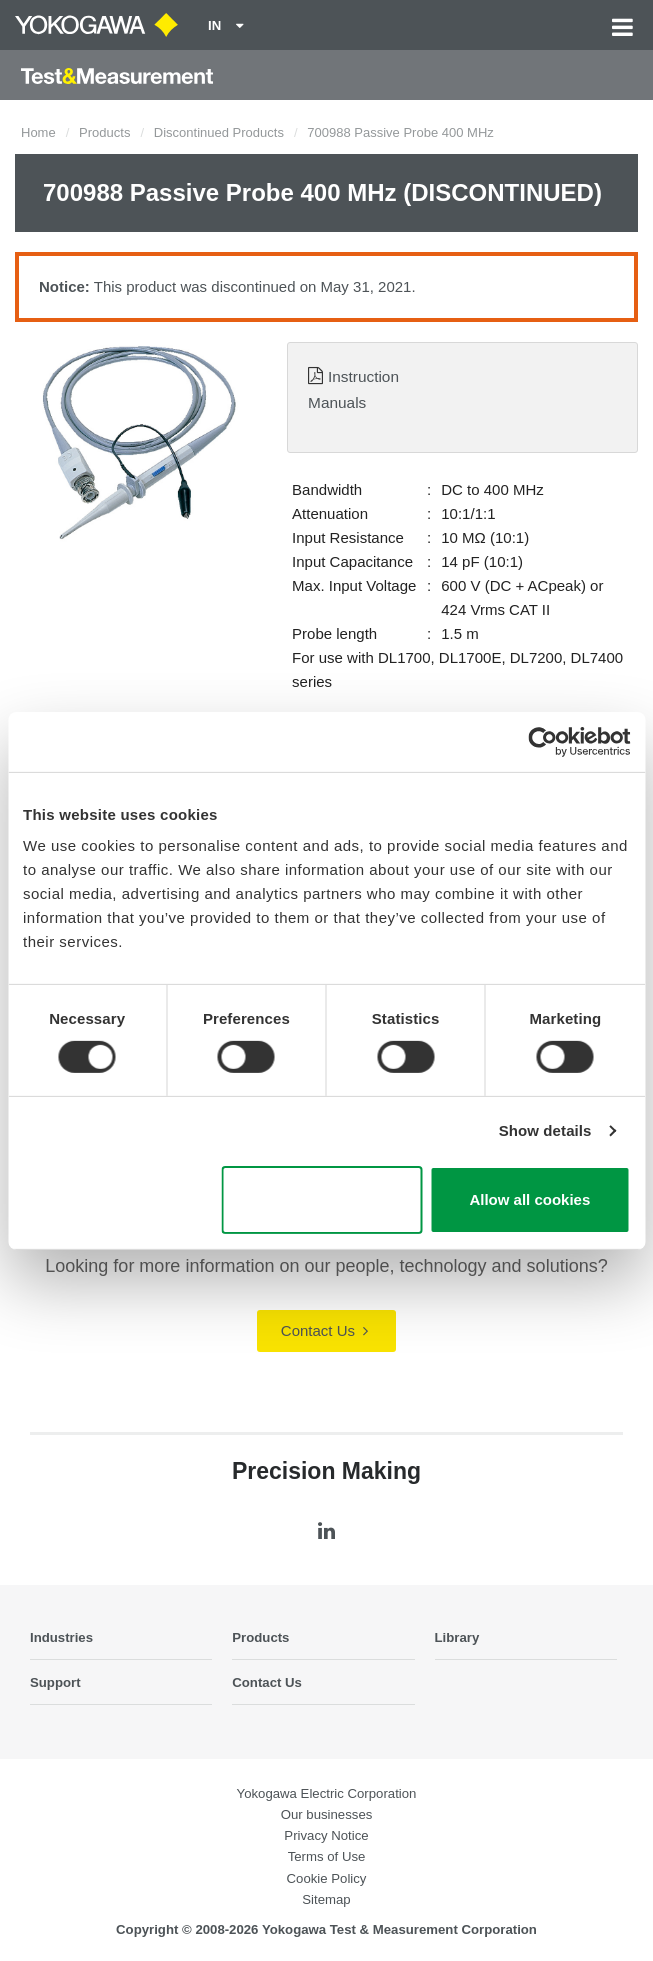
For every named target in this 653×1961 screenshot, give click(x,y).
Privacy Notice (326, 1835)
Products (104, 132)
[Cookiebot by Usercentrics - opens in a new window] (542, 741)
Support (55, 1682)
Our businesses (327, 1814)
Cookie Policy (327, 1878)
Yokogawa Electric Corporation (327, 1793)
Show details (545, 1130)
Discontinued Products (219, 132)
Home (38, 132)
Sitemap (326, 1899)
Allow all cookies (529, 1199)
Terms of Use (327, 1856)
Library (457, 1637)
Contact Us (324, 1330)
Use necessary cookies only (321, 1200)
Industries (61, 1637)
